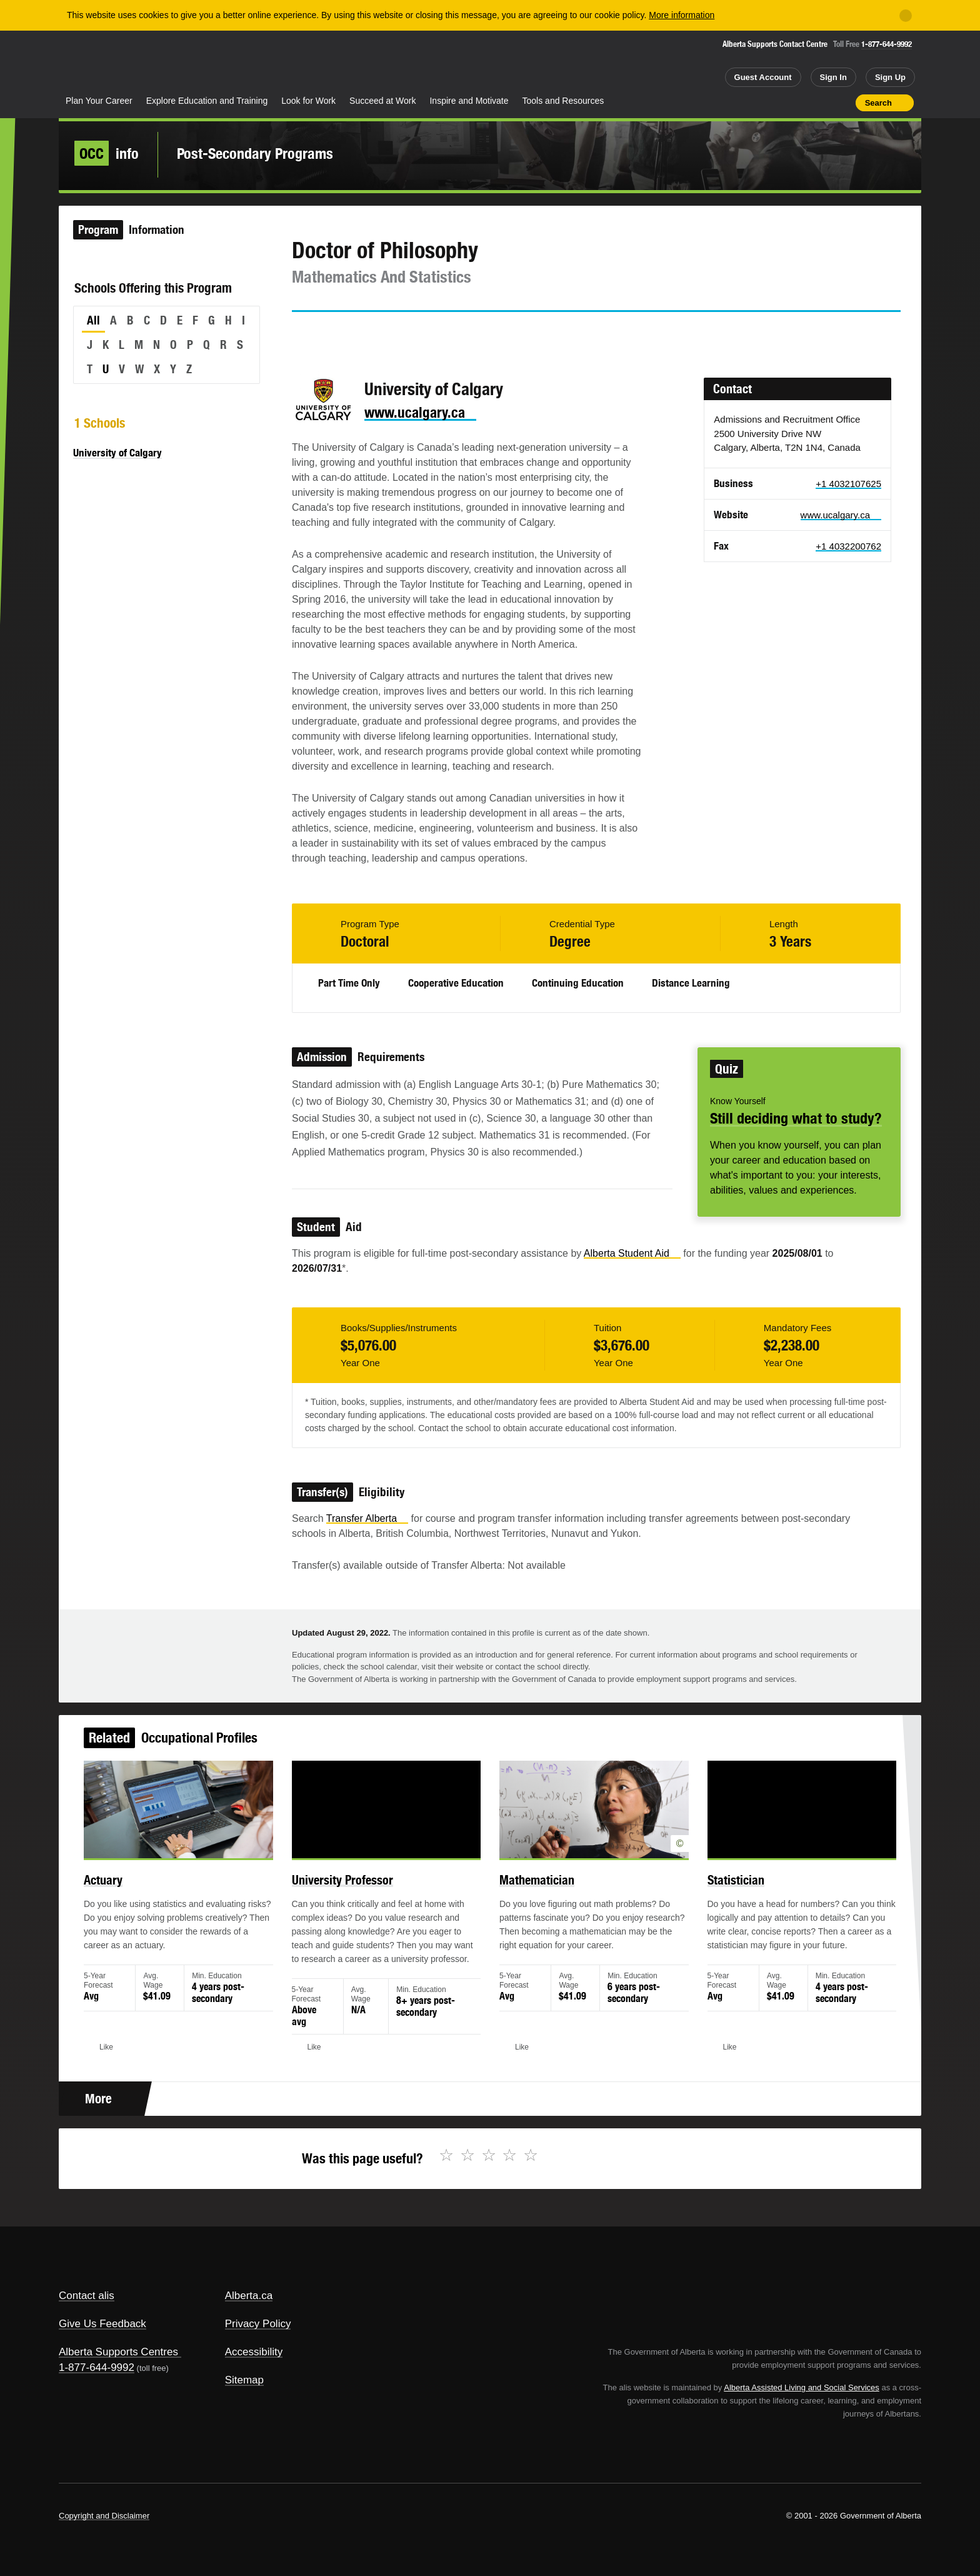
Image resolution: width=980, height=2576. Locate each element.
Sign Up (890, 77)
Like (819, 102)
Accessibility (254, 2352)
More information (681, 15)
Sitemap (244, 2380)
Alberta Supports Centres (118, 2352)
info (106, 153)
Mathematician (532, 1896)
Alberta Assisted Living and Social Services (801, 2387)
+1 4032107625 (848, 483)
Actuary (141, 1896)
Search (878, 103)
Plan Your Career (99, 101)
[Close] (905, 15)
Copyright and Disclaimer (104, 2515)
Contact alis (86, 2296)
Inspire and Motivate (468, 101)
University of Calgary (117, 452)
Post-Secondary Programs (255, 153)
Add (797, 102)
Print (841, 102)
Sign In (833, 77)
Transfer (367, 1518)
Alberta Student (632, 1253)
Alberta (108, 63)
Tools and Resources (563, 101)
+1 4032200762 (848, 546)
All (93, 320)
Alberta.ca (249, 2296)
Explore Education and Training (207, 101)
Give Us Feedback (102, 2324)
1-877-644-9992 (886, 44)
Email (408, 334)
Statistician (711, 1896)
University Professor (356, 1896)
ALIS (193, 62)
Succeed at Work (382, 101)
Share (775, 102)
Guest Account (763, 77)
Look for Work (308, 101)
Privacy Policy (258, 2324)
